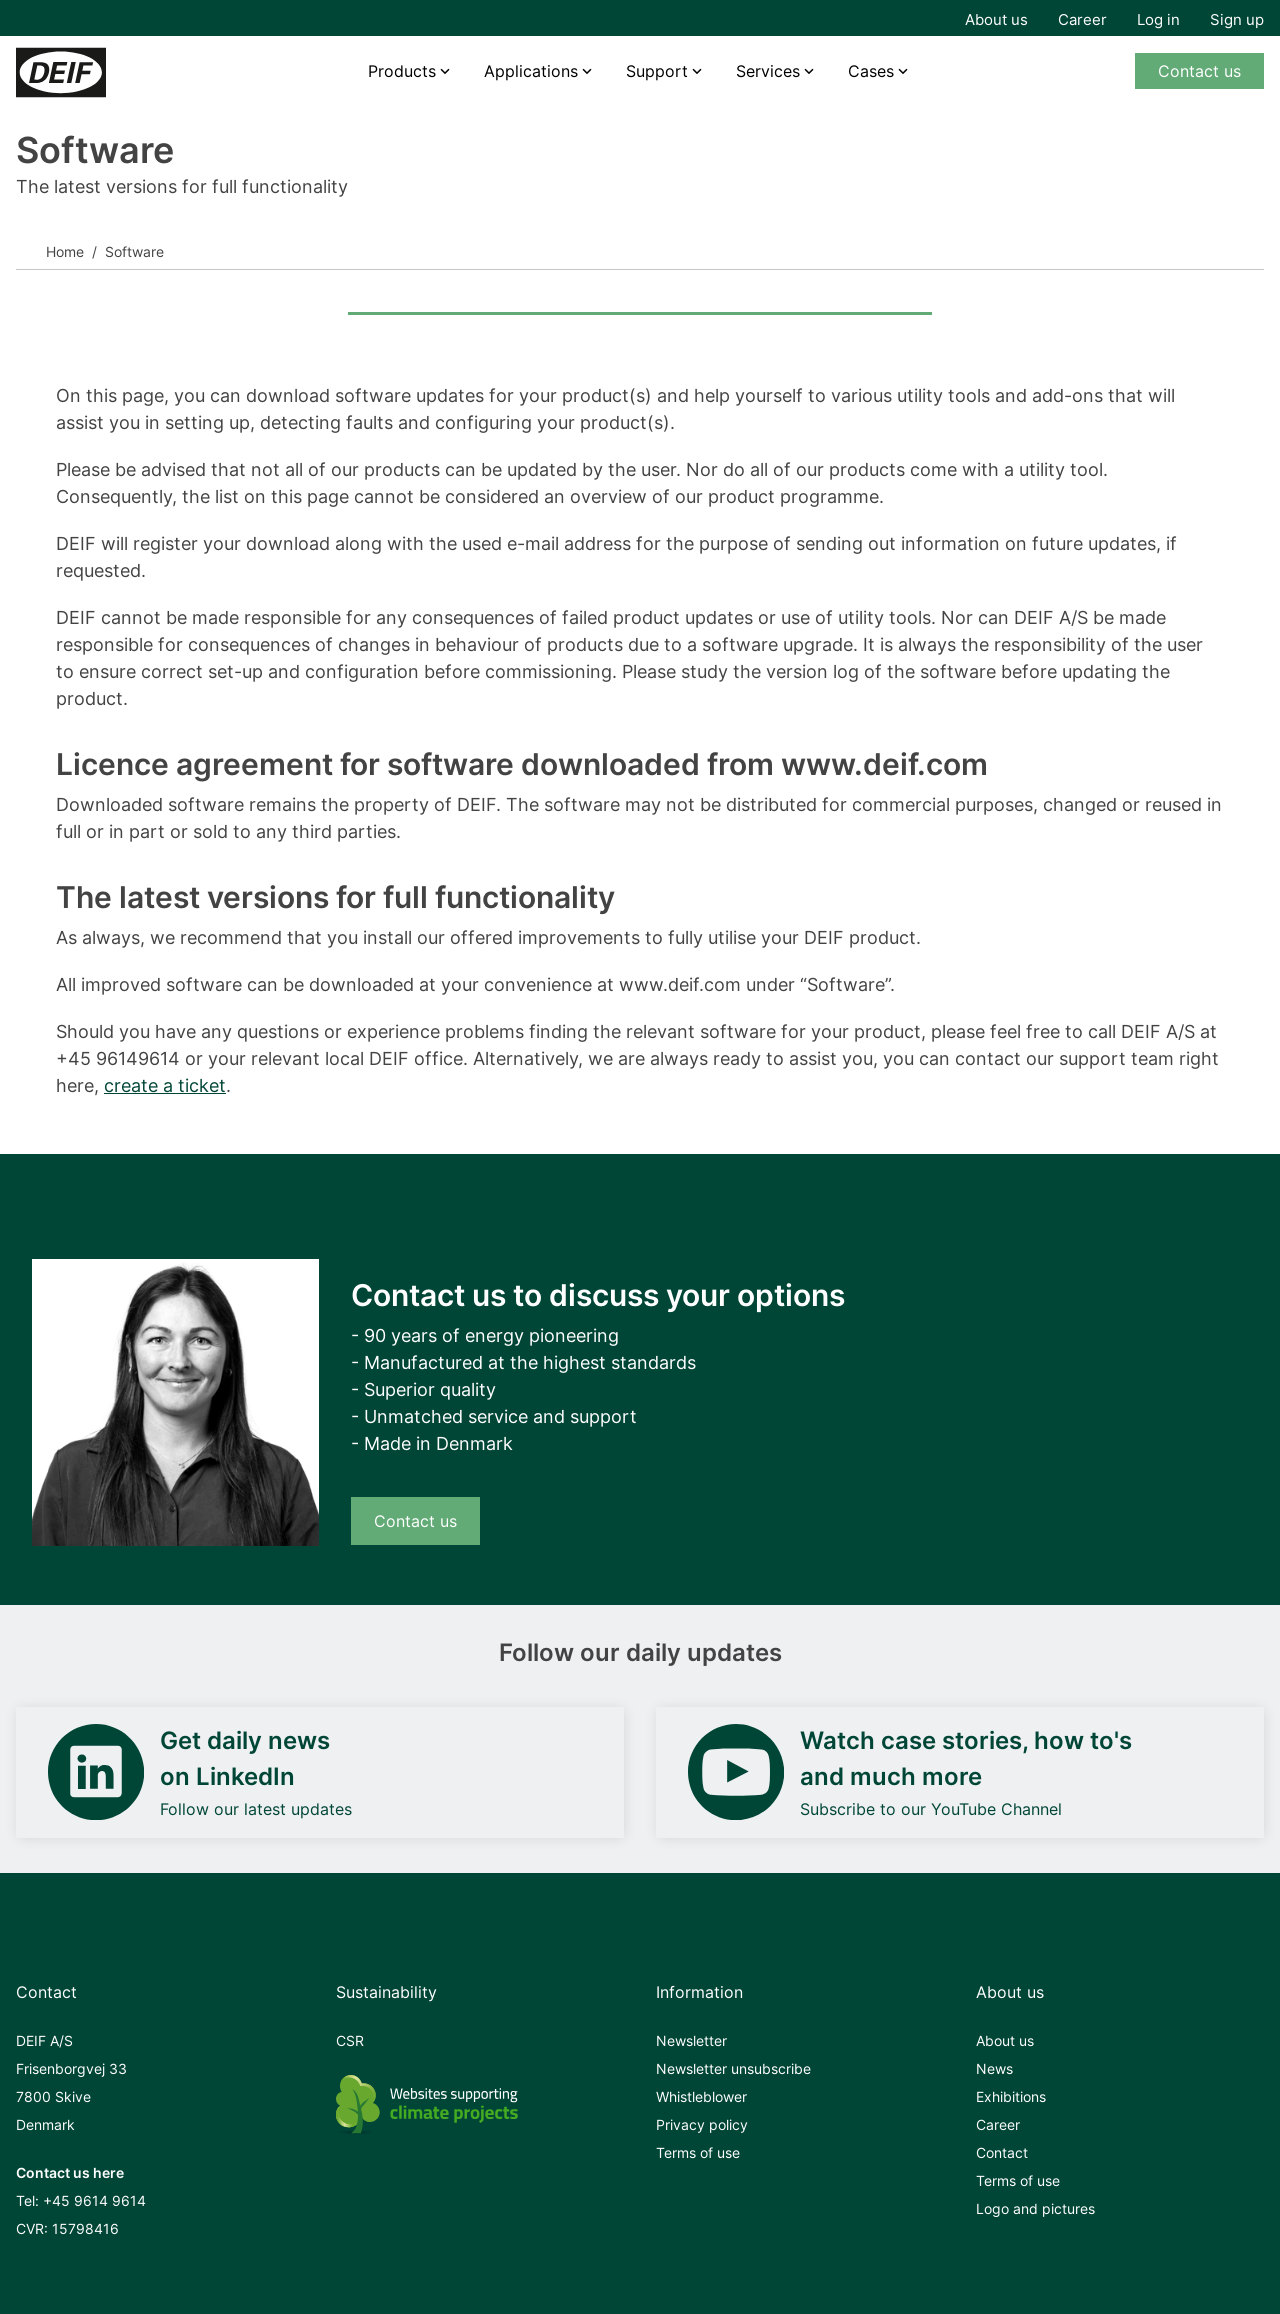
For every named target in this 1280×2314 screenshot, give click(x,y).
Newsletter (691, 2040)
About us (996, 19)
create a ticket (165, 1085)
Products (402, 71)
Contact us (1199, 71)
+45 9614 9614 (94, 2200)
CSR (350, 2040)
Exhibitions (1011, 2096)
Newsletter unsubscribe (733, 2068)
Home (65, 251)
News (994, 2068)
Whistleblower (701, 2096)
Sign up (1237, 19)
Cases (871, 71)
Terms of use (698, 2152)
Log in (1158, 19)
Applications (531, 71)
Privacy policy (702, 2124)
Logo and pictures (1035, 2208)
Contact (1002, 2152)
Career (1082, 19)
